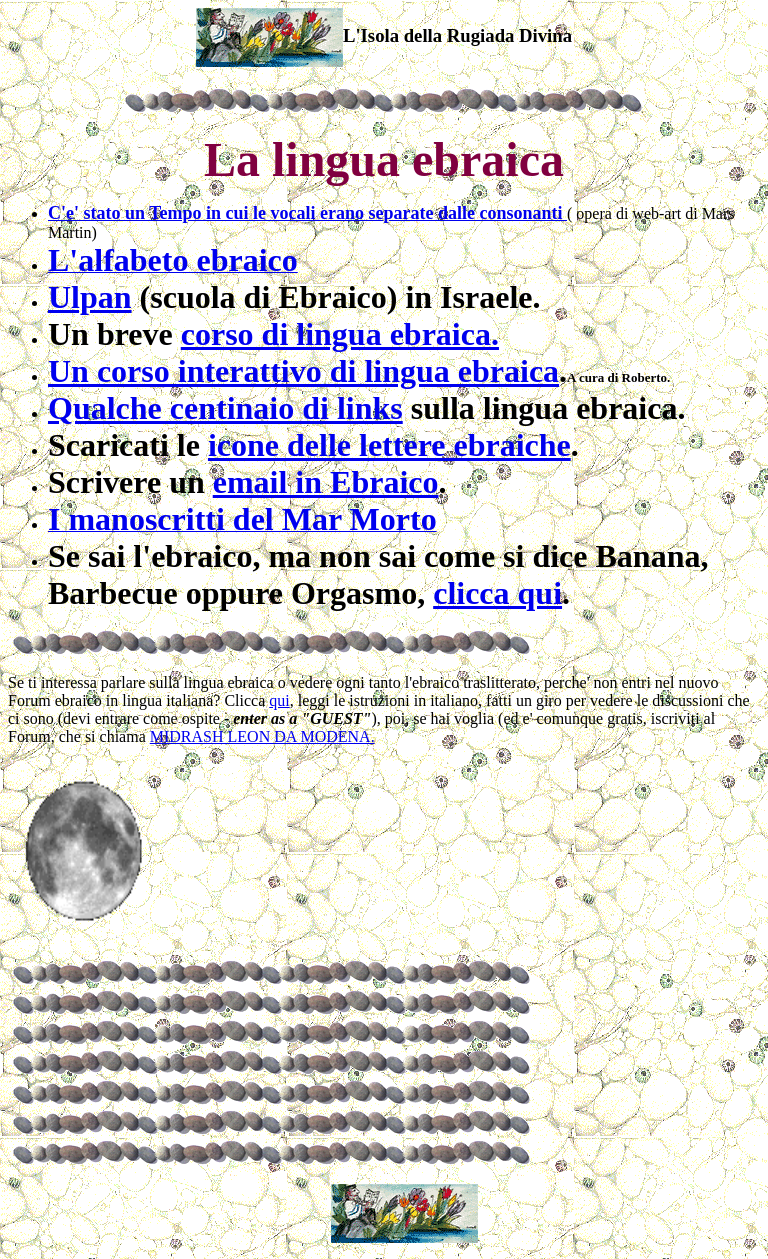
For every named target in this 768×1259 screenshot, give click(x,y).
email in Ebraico (326, 482)
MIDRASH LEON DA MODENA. (262, 736)
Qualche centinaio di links (225, 408)
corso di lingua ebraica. (340, 334)
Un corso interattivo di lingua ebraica (303, 371)
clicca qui (497, 593)
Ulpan (90, 297)
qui (279, 700)
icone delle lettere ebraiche (389, 445)
